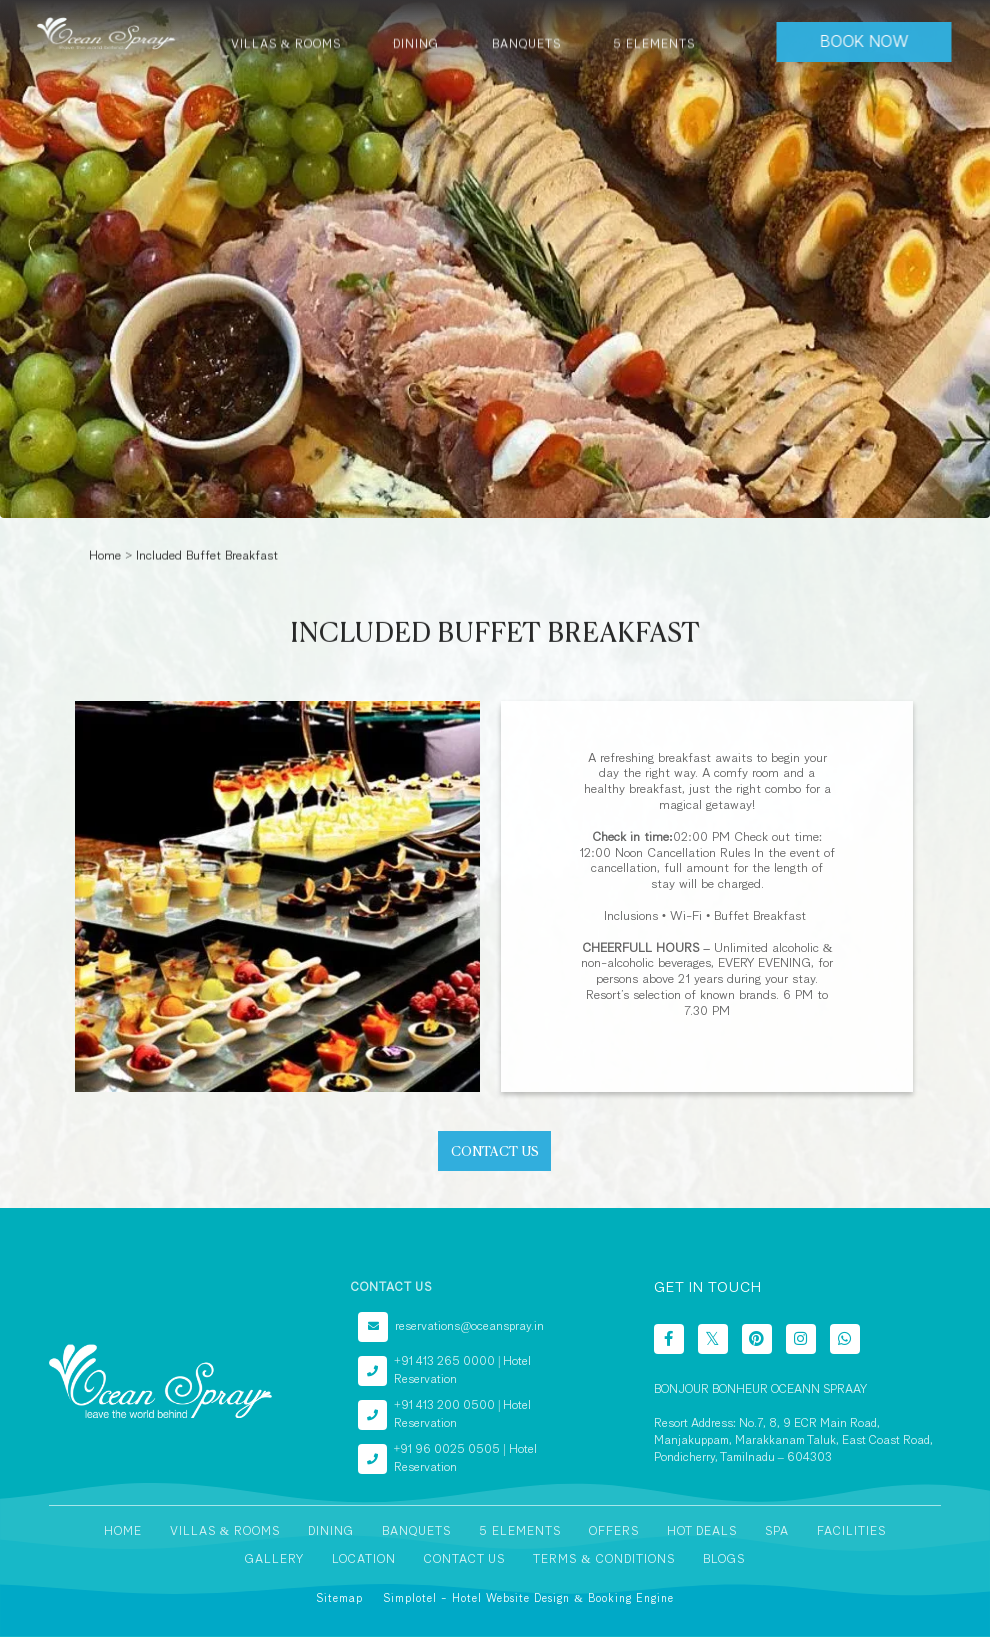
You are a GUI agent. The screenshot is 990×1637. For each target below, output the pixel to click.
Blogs (724, 1560)
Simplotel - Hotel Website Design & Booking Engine (528, 1598)
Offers (614, 1532)
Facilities (851, 1532)
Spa (777, 1532)
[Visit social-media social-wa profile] (845, 1339)
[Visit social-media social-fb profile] (669, 1339)
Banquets (416, 1532)
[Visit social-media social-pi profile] (757, 1339)
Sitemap (339, 1598)
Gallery (274, 1560)
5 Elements (520, 1532)
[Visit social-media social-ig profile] (801, 1339)
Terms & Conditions (603, 1560)
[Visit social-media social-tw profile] (713, 1339)
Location (364, 1560)
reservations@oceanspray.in (469, 1327)
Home (105, 555)
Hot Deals (702, 1532)
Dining (331, 1532)
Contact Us (464, 1560)
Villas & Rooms (225, 1532)
